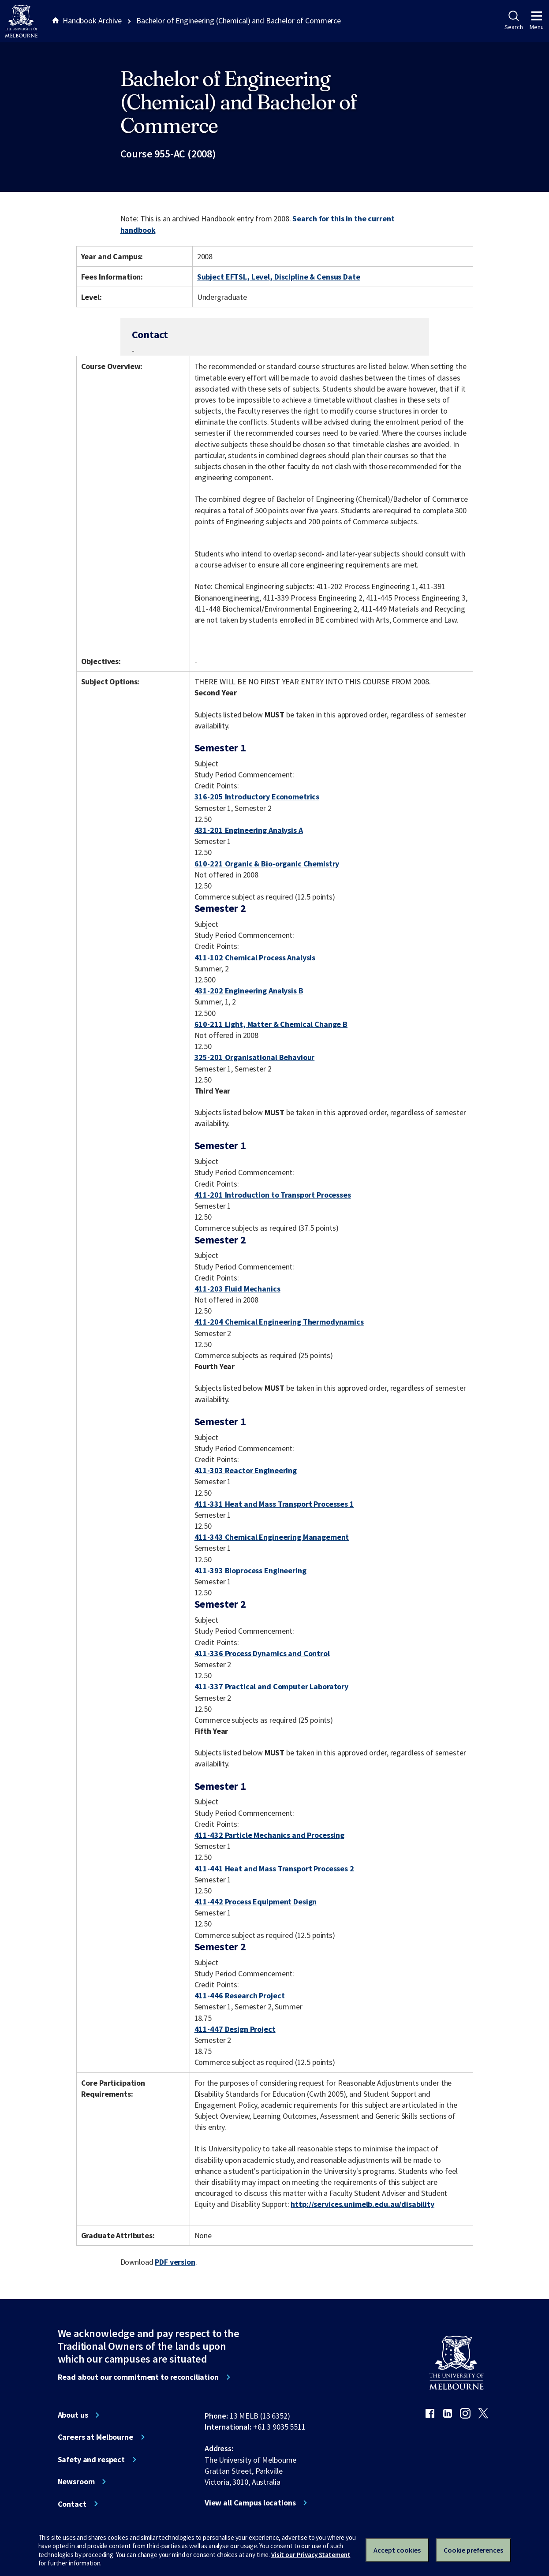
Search (513, 21)
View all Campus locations (250, 2503)
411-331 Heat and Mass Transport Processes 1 (274, 1504)
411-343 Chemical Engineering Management (271, 1537)
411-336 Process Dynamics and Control (262, 1653)
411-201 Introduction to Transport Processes (272, 1195)
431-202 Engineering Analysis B (248, 991)
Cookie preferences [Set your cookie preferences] (473, 2550)
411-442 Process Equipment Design (255, 1902)
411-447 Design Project (235, 2029)
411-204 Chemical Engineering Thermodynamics (279, 1322)
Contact (72, 2504)
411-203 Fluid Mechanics (237, 1289)
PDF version (175, 2262)
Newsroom (76, 2481)
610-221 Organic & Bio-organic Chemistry (267, 864)
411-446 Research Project (239, 1995)
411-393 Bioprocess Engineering (250, 1570)
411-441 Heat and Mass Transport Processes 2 (274, 1868)
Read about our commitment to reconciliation (138, 2377)
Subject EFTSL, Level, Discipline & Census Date (278, 277)
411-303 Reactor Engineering (245, 1470)
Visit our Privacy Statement (310, 2554)
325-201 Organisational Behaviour (254, 1057)
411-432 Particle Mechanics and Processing (269, 1835)
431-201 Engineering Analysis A (248, 830)
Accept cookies (397, 2550)
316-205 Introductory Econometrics (257, 796)
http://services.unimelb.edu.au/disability (362, 2204)
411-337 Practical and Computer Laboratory (271, 1686)
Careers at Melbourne (95, 2437)
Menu (537, 21)
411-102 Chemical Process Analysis (255, 957)
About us (73, 2415)
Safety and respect (91, 2459)
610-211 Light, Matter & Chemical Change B (270, 1024)
